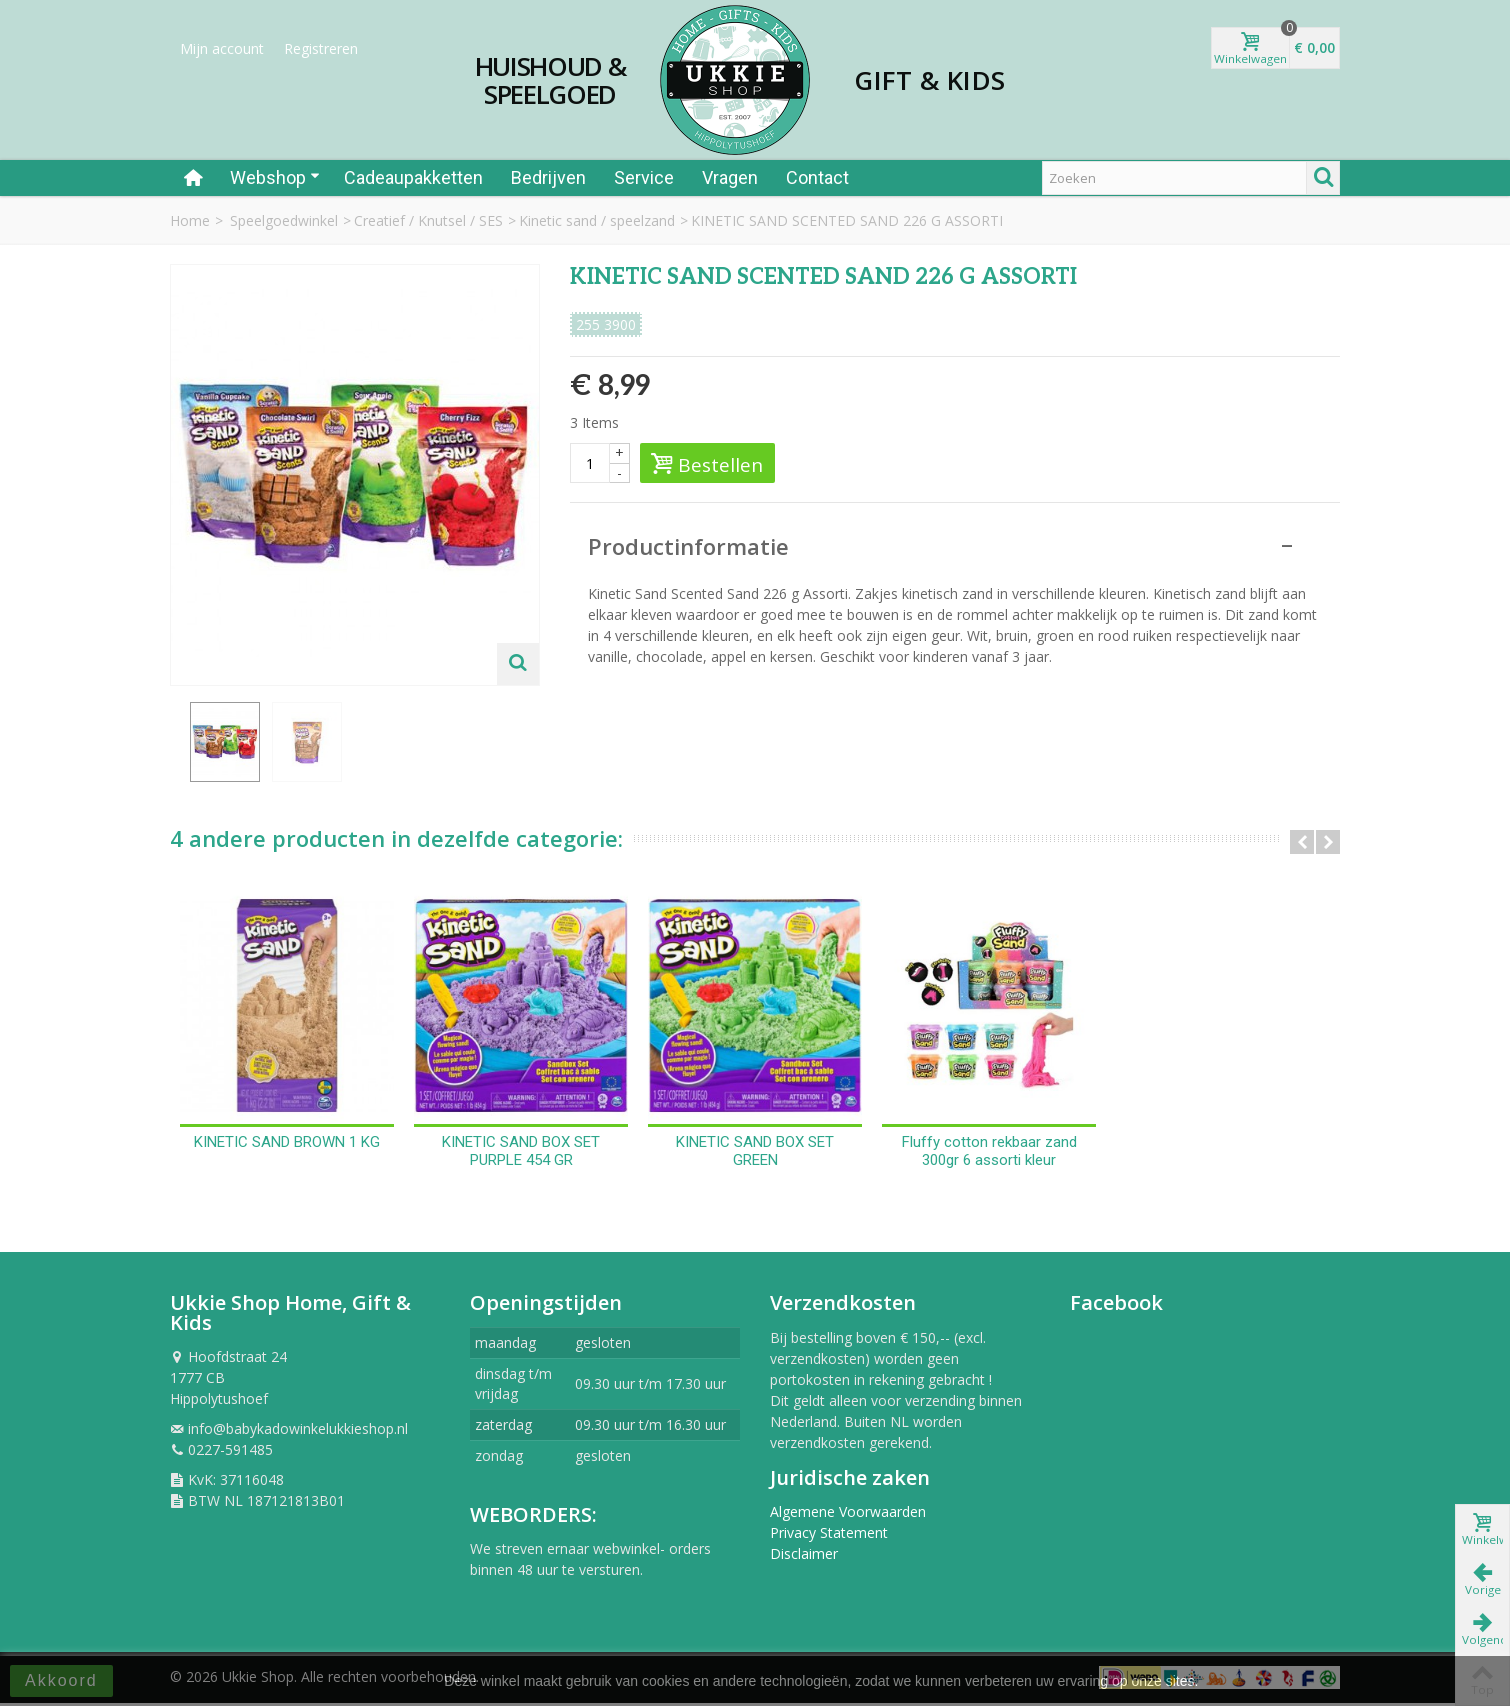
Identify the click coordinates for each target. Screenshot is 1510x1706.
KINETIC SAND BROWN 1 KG (287, 1145)
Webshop (275, 177)
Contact (817, 177)
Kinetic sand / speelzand (597, 220)
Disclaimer (804, 1556)
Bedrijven (548, 177)
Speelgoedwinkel (284, 220)
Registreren (321, 48)
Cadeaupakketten (413, 177)
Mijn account (222, 48)
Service (644, 177)
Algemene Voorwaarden (848, 1514)
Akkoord (61, 1680)
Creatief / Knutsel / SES (428, 220)
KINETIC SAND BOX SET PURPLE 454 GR (521, 1154)
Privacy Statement (829, 1535)
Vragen (730, 177)
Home (190, 220)
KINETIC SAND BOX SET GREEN (755, 1154)
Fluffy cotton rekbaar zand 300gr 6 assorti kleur (989, 1154)
